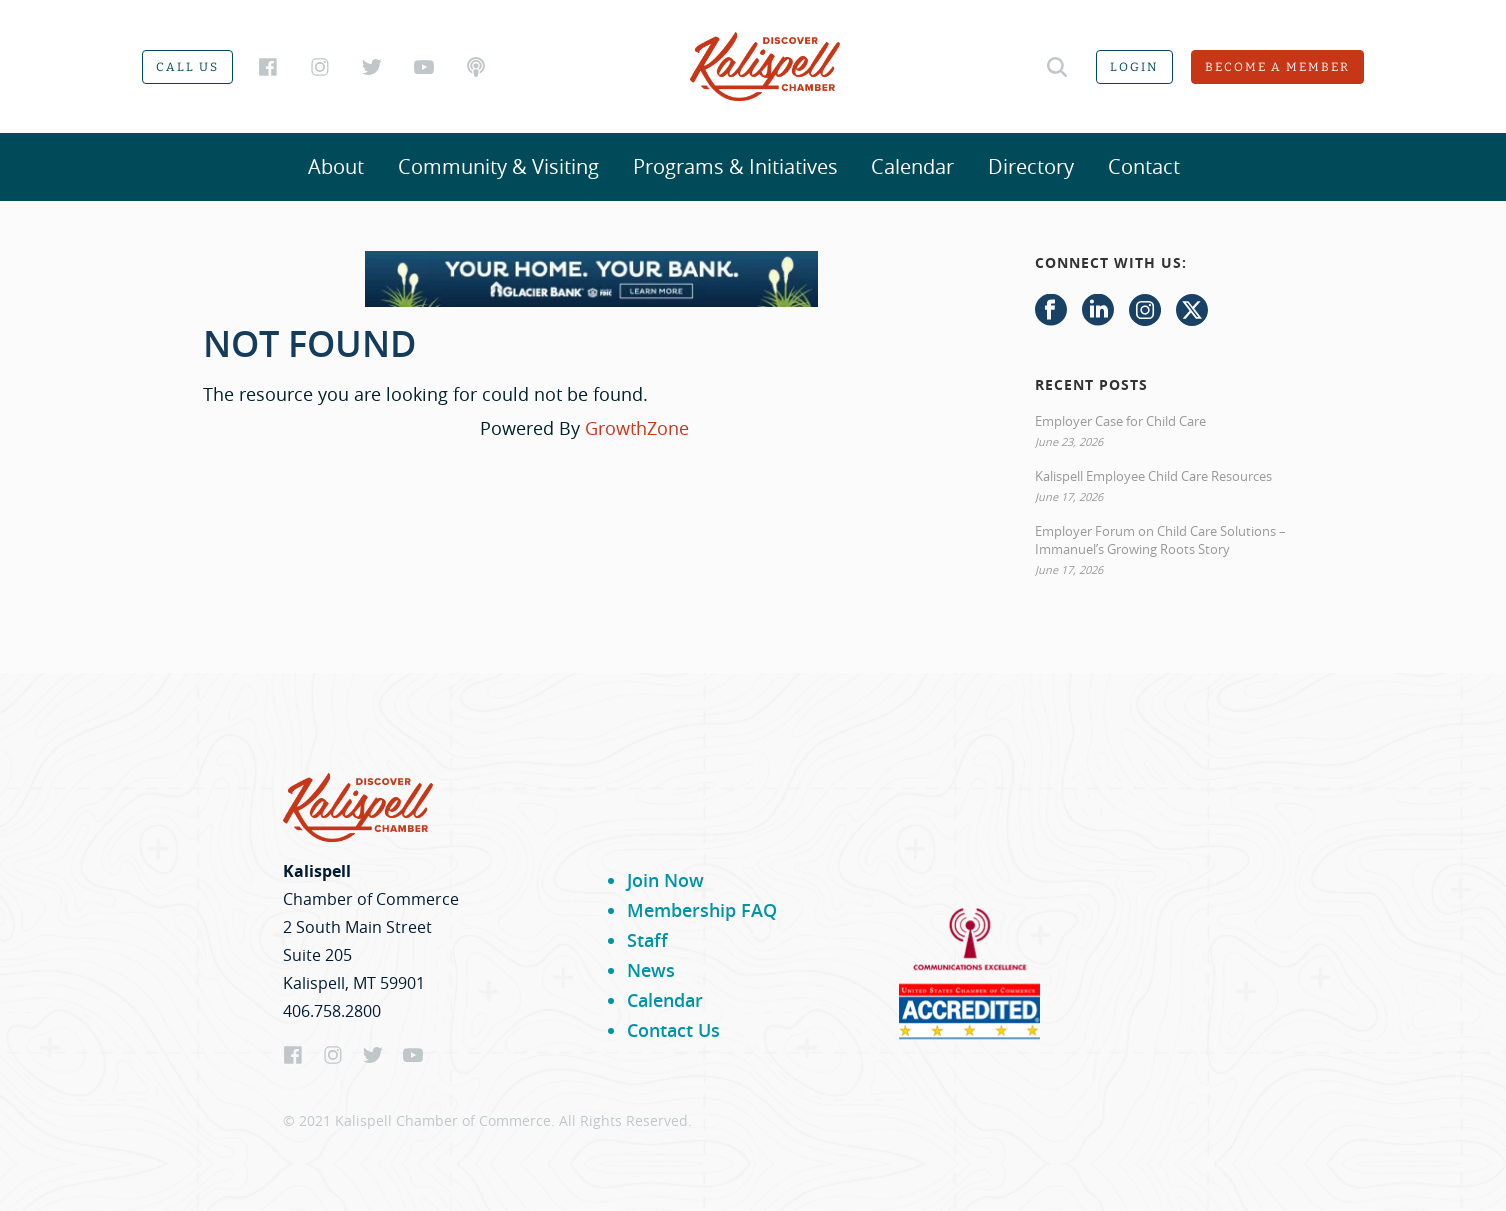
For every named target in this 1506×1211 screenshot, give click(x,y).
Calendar (912, 166)
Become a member (1277, 67)
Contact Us (673, 1030)
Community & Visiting (498, 166)
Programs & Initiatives (735, 166)
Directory (1031, 166)
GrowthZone (637, 428)
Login (1134, 67)
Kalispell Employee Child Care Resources (1153, 476)
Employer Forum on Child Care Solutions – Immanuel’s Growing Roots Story (1160, 540)
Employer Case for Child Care (1120, 421)
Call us (187, 67)
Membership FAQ (702, 910)
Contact (1144, 166)
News (651, 970)
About (336, 166)
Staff (647, 940)
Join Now (665, 880)
